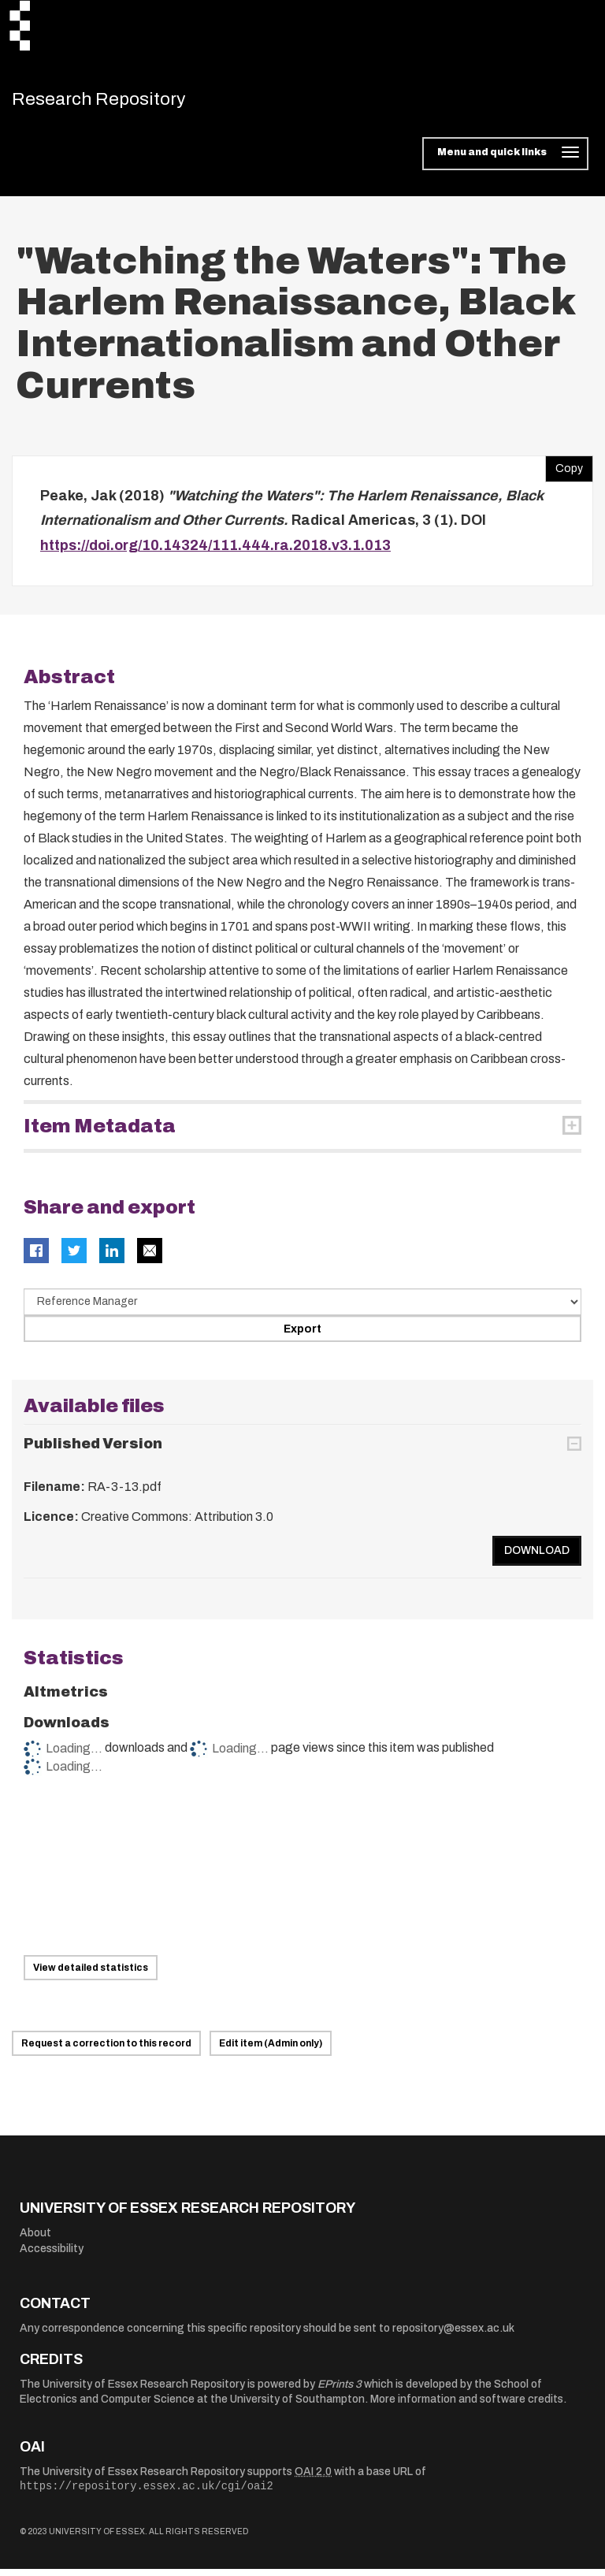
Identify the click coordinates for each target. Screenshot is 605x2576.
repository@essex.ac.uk (453, 2335)
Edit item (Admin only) (270, 2050)
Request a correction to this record (106, 2050)
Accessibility (52, 2256)
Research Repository (122, 102)
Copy (564, 472)
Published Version (93, 1451)
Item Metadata (100, 1133)
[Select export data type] (302, 1308)
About (35, 2240)
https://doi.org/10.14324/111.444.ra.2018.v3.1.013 (215, 552)
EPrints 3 (339, 2391)
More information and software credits (466, 2406)
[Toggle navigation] (505, 160)
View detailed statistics (90, 1974)
